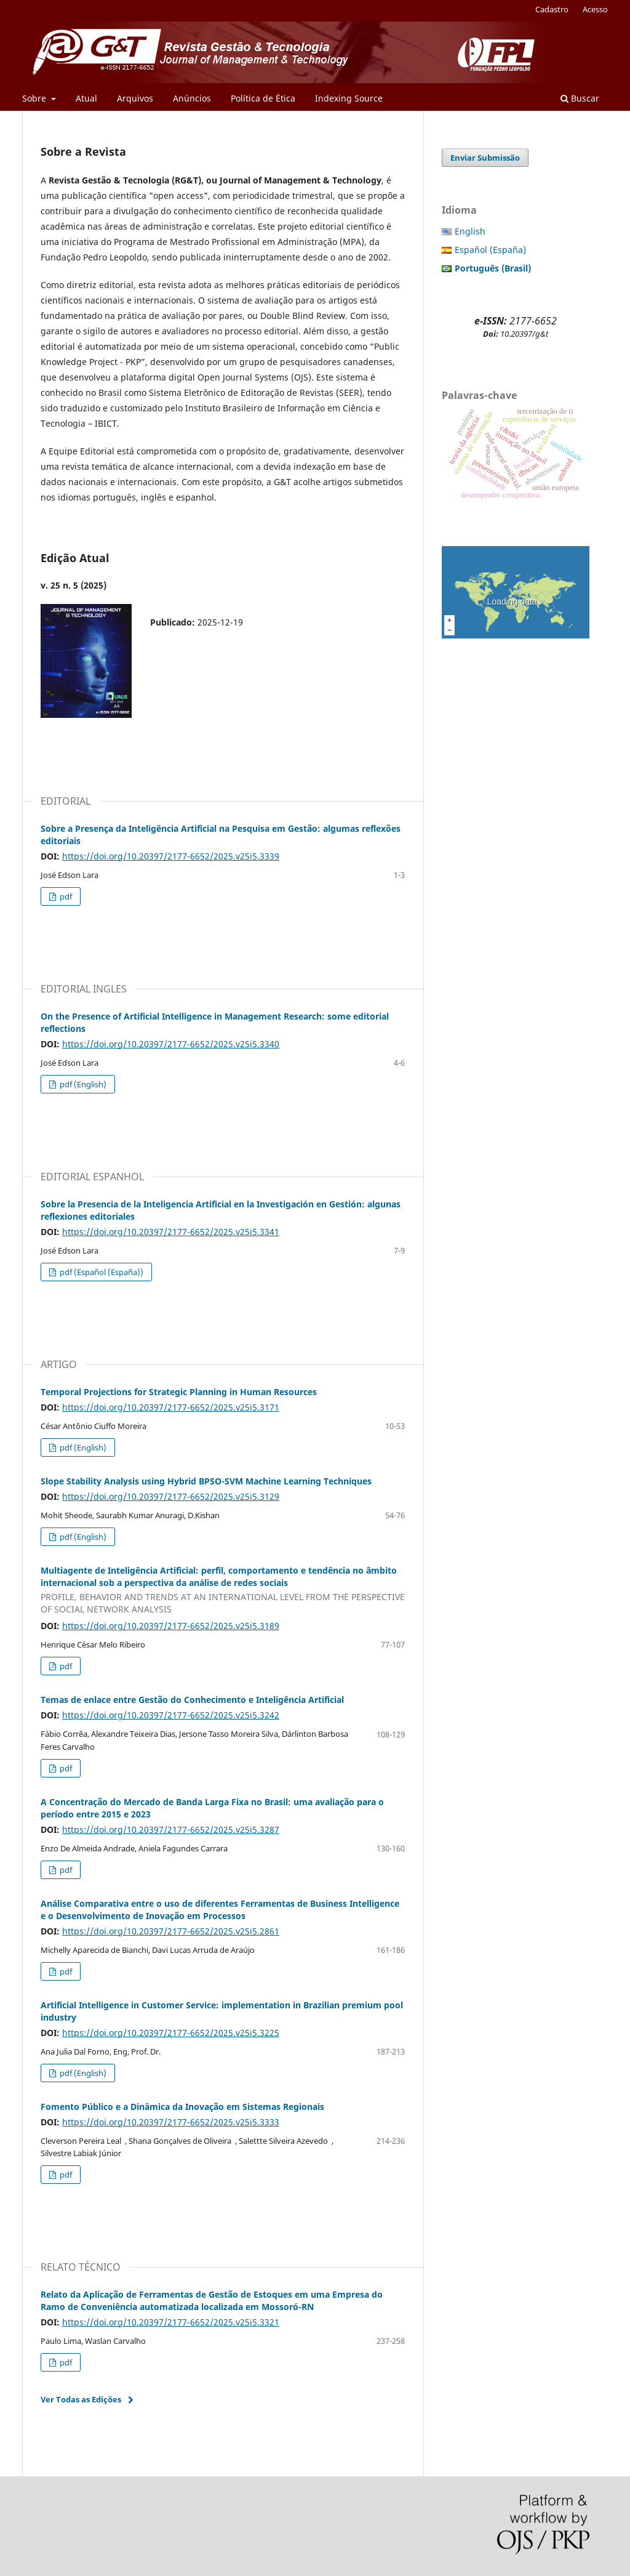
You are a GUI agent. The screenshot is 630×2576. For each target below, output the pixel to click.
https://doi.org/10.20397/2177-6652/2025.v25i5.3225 (170, 2033)
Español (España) (490, 250)
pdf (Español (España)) (100, 1272)
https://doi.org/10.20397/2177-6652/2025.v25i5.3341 (170, 1232)
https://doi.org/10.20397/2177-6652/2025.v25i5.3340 (170, 1044)
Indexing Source (349, 98)
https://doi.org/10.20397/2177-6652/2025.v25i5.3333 (170, 2122)
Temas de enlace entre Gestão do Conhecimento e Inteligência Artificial (192, 1699)
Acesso (595, 9)
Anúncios (192, 98)
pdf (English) (82, 1084)
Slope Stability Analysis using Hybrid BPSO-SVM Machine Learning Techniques (206, 1481)
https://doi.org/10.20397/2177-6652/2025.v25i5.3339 (170, 856)
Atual (86, 98)
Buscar (579, 98)
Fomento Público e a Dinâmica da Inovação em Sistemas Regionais (182, 2106)
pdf (65, 896)
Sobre (35, 98)
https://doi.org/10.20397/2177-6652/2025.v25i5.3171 (170, 1407)
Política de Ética (263, 98)
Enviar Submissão (485, 157)
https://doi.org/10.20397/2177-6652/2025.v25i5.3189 (170, 1626)
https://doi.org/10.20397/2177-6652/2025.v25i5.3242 (170, 1715)
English (470, 231)
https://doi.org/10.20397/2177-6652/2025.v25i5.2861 (170, 1931)
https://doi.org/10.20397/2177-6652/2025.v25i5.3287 (170, 1829)
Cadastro (551, 9)
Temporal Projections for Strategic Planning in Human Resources (179, 1392)
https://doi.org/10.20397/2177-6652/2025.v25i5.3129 (170, 1496)
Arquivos (135, 98)
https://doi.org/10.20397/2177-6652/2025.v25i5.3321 (170, 2322)
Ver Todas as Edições (81, 2399)
